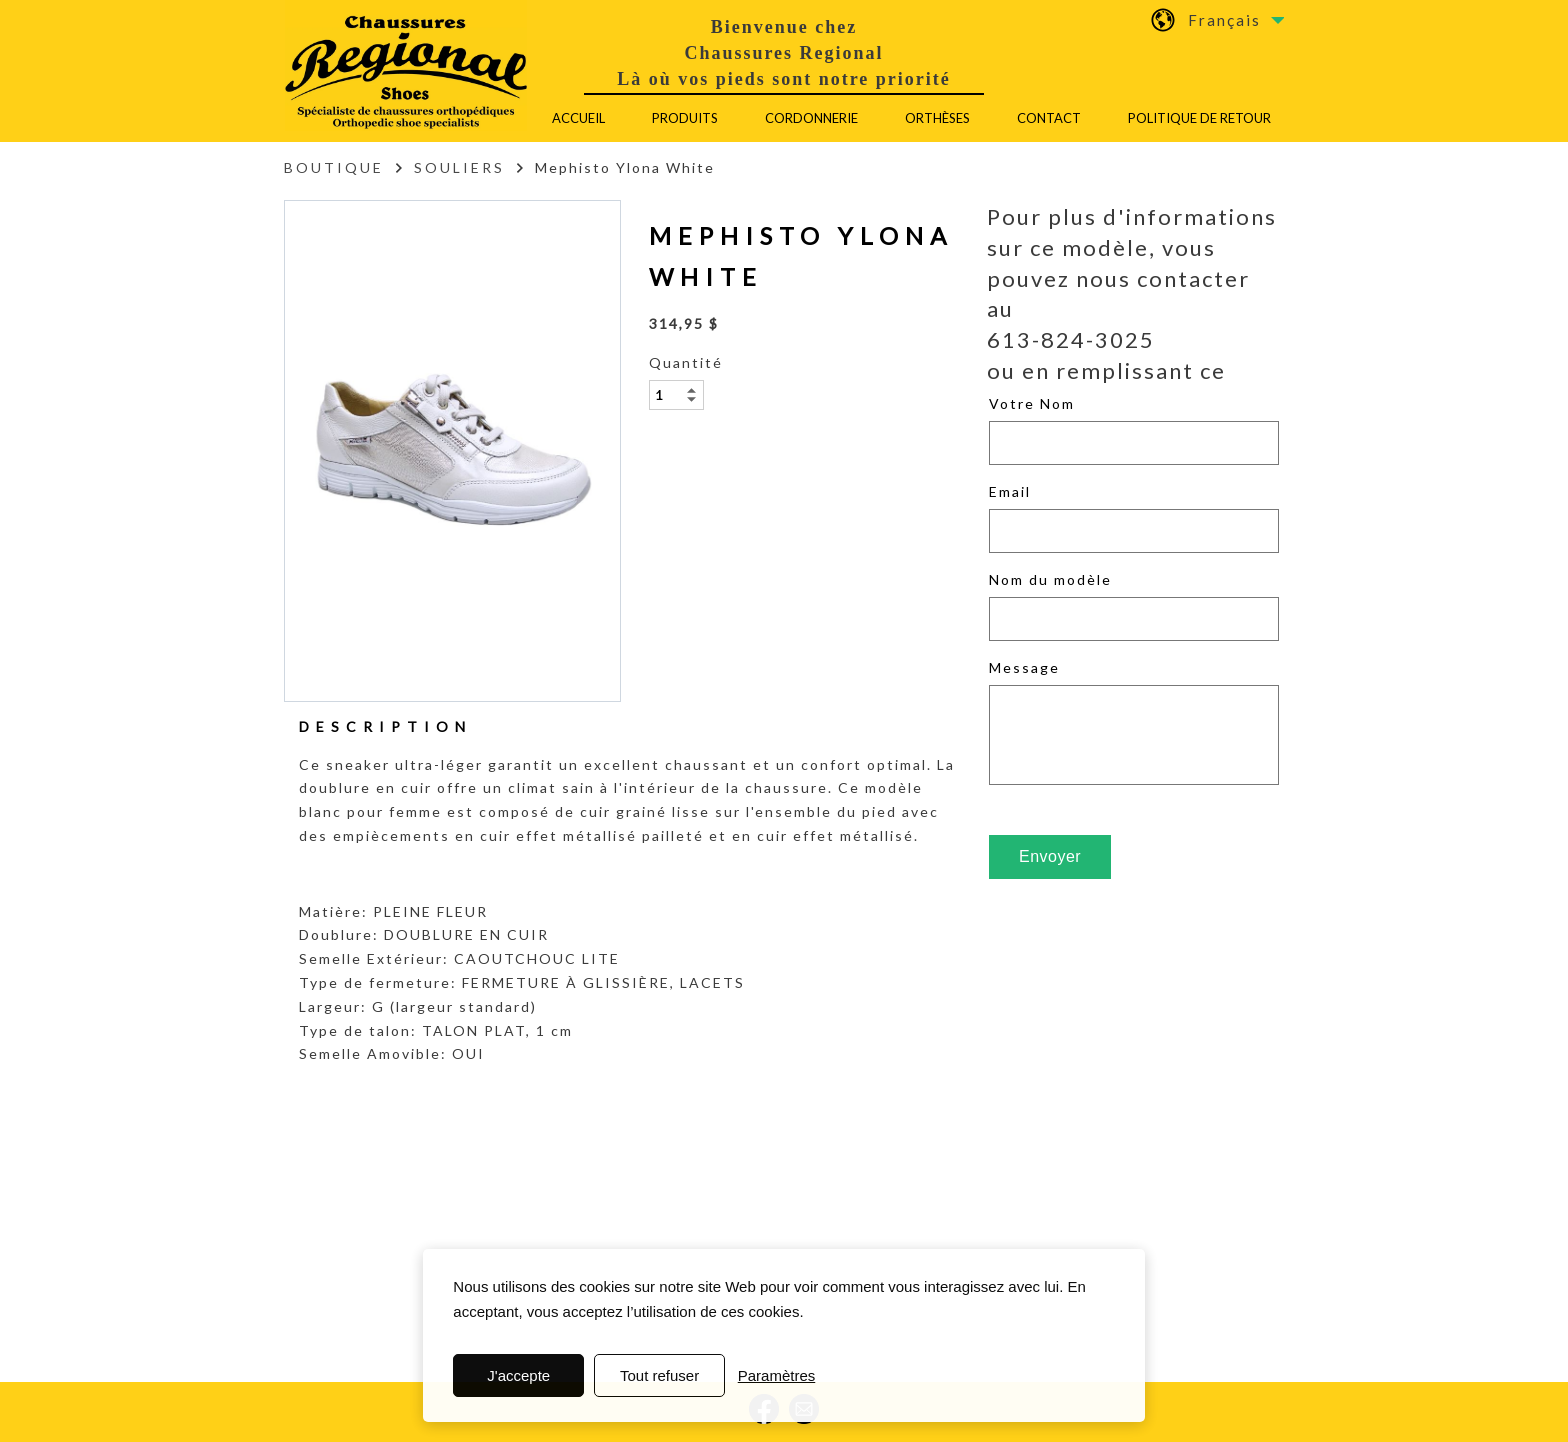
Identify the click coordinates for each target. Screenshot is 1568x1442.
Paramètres (777, 1375)
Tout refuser (659, 1375)
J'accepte (518, 1375)
